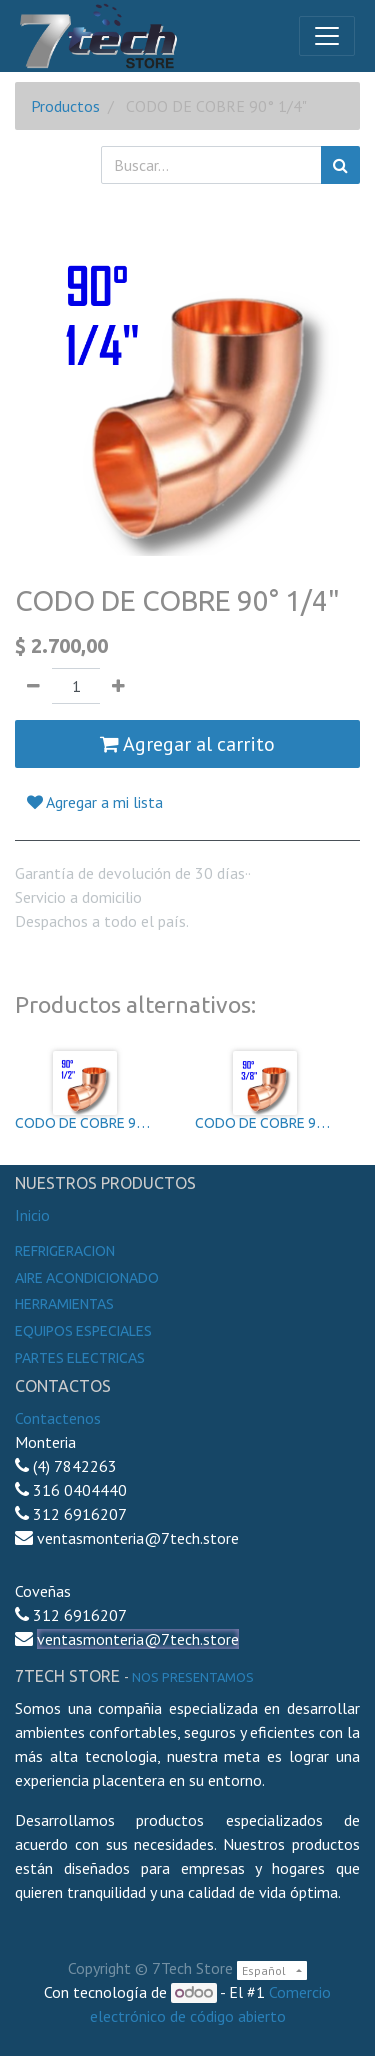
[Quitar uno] (33, 686)
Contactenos (58, 1418)
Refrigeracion (65, 1251)
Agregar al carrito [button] (187, 744)
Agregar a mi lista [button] (95, 802)
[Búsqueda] (340, 165)
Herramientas (64, 1304)
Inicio (32, 1215)
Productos (65, 106)
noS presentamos (193, 1677)
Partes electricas (80, 1358)
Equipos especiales (83, 1331)
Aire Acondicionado (87, 1278)
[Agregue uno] (118, 686)
